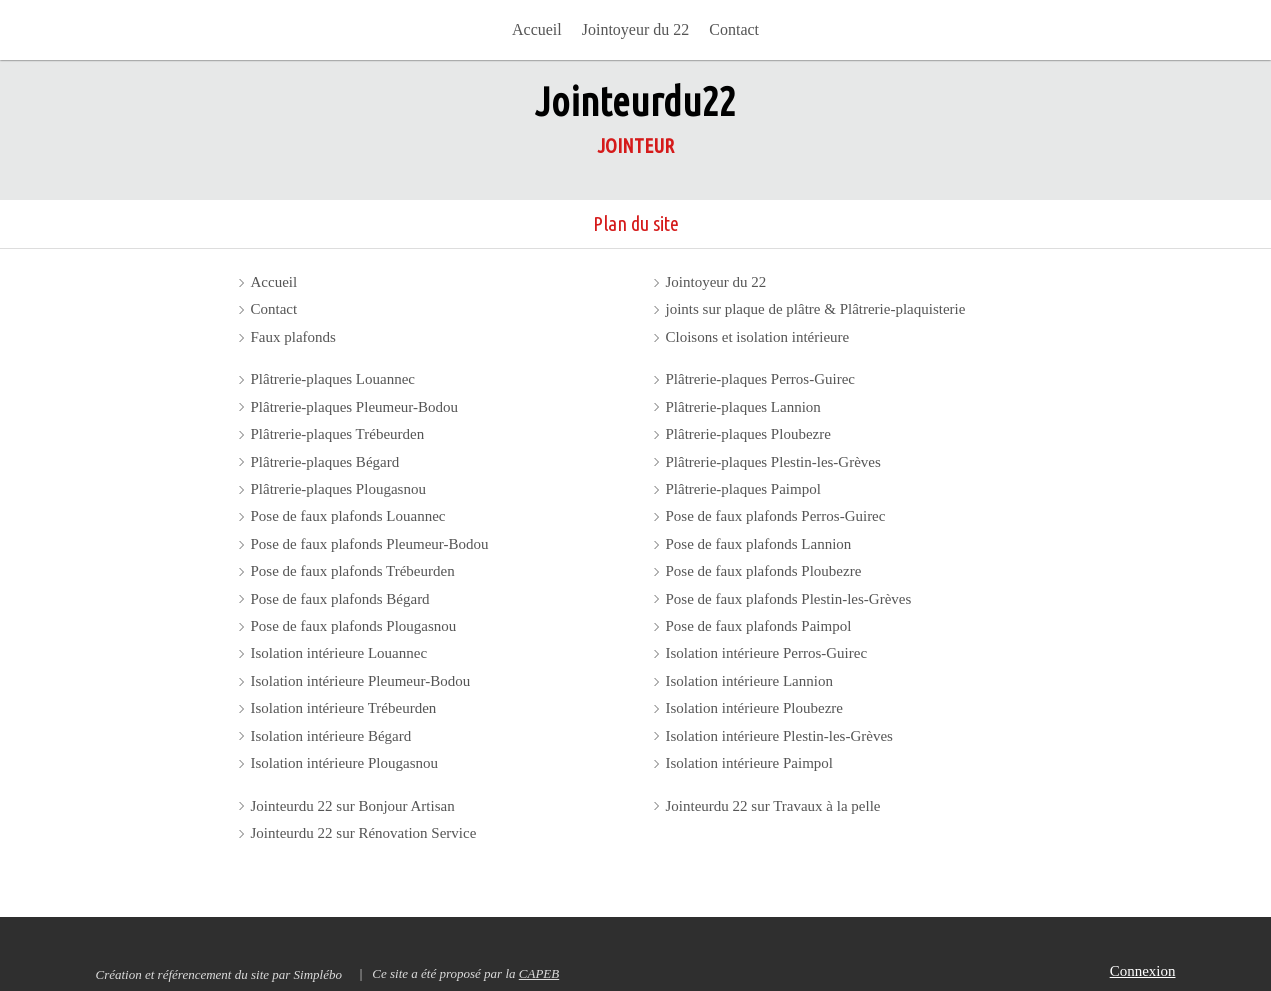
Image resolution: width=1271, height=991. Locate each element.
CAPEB (539, 973)
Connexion (1143, 971)
